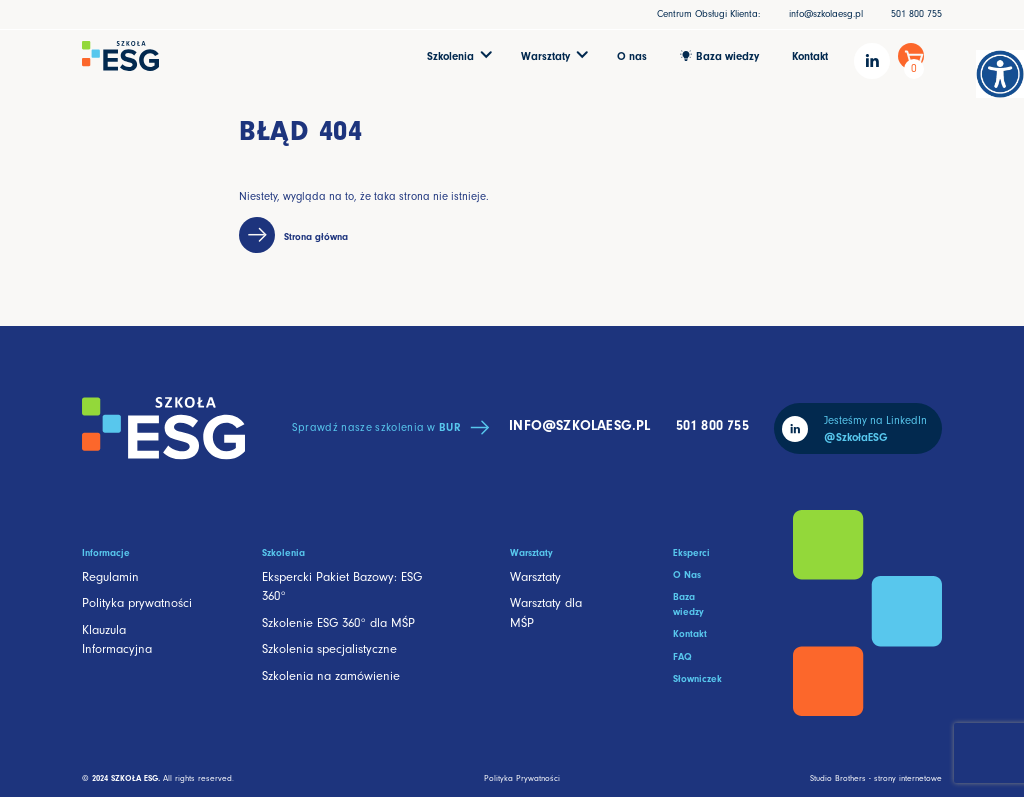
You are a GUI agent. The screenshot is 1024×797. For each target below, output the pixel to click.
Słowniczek (697, 679)
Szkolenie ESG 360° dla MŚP (338, 623)
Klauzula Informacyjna (117, 639)
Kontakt (810, 56)
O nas (632, 56)
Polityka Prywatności (522, 778)
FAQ (682, 657)
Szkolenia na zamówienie (331, 676)
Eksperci (691, 553)
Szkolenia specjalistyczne (329, 649)
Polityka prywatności (137, 603)
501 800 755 (916, 14)
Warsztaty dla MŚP (546, 612)
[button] (458, 55)
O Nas (687, 575)
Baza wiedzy (688, 604)
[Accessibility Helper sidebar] (1000, 74)
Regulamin (110, 577)
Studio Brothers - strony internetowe (876, 778)
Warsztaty (535, 577)
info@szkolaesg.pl (826, 14)
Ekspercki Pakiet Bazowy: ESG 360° (342, 586)
